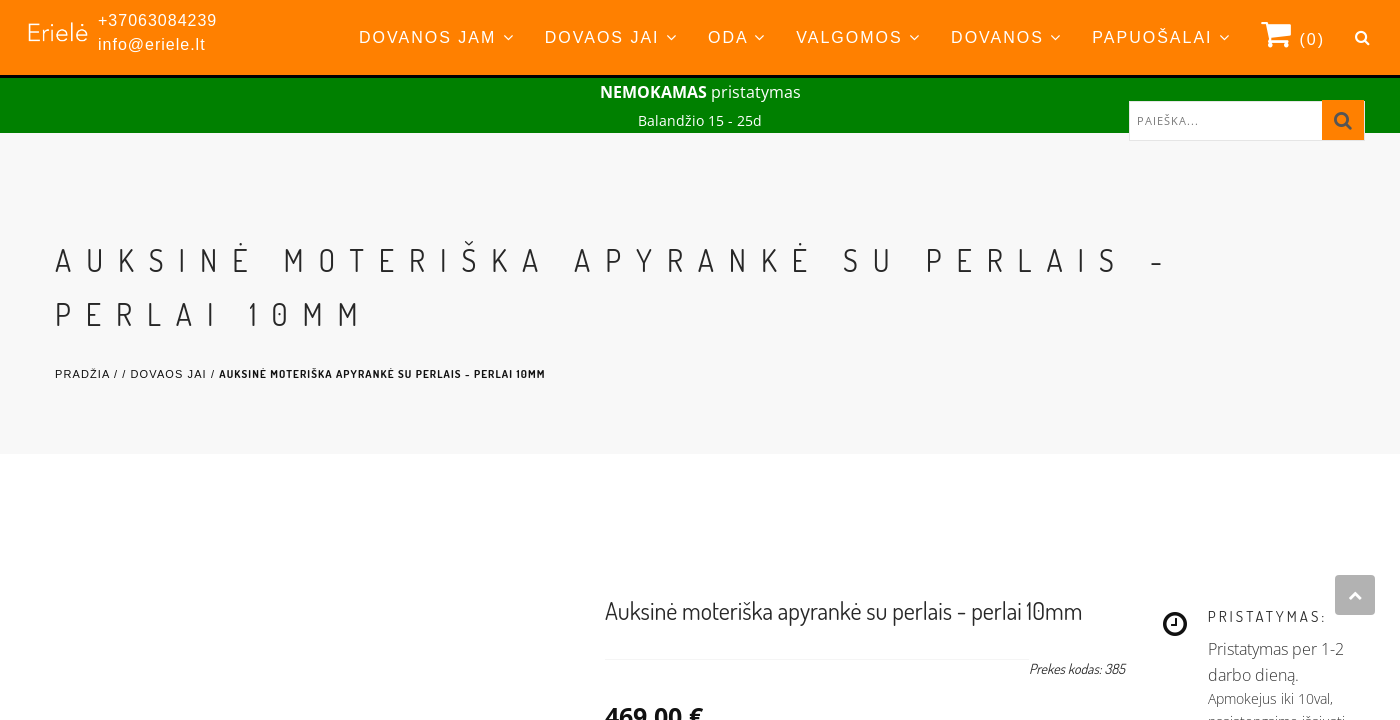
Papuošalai (1161, 37)
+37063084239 (157, 20)
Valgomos (858, 37)
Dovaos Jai (611, 37)
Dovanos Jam (437, 37)
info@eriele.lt (152, 44)
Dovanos (1006, 37)
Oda (737, 37)
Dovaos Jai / (175, 374)
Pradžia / (88, 374)
